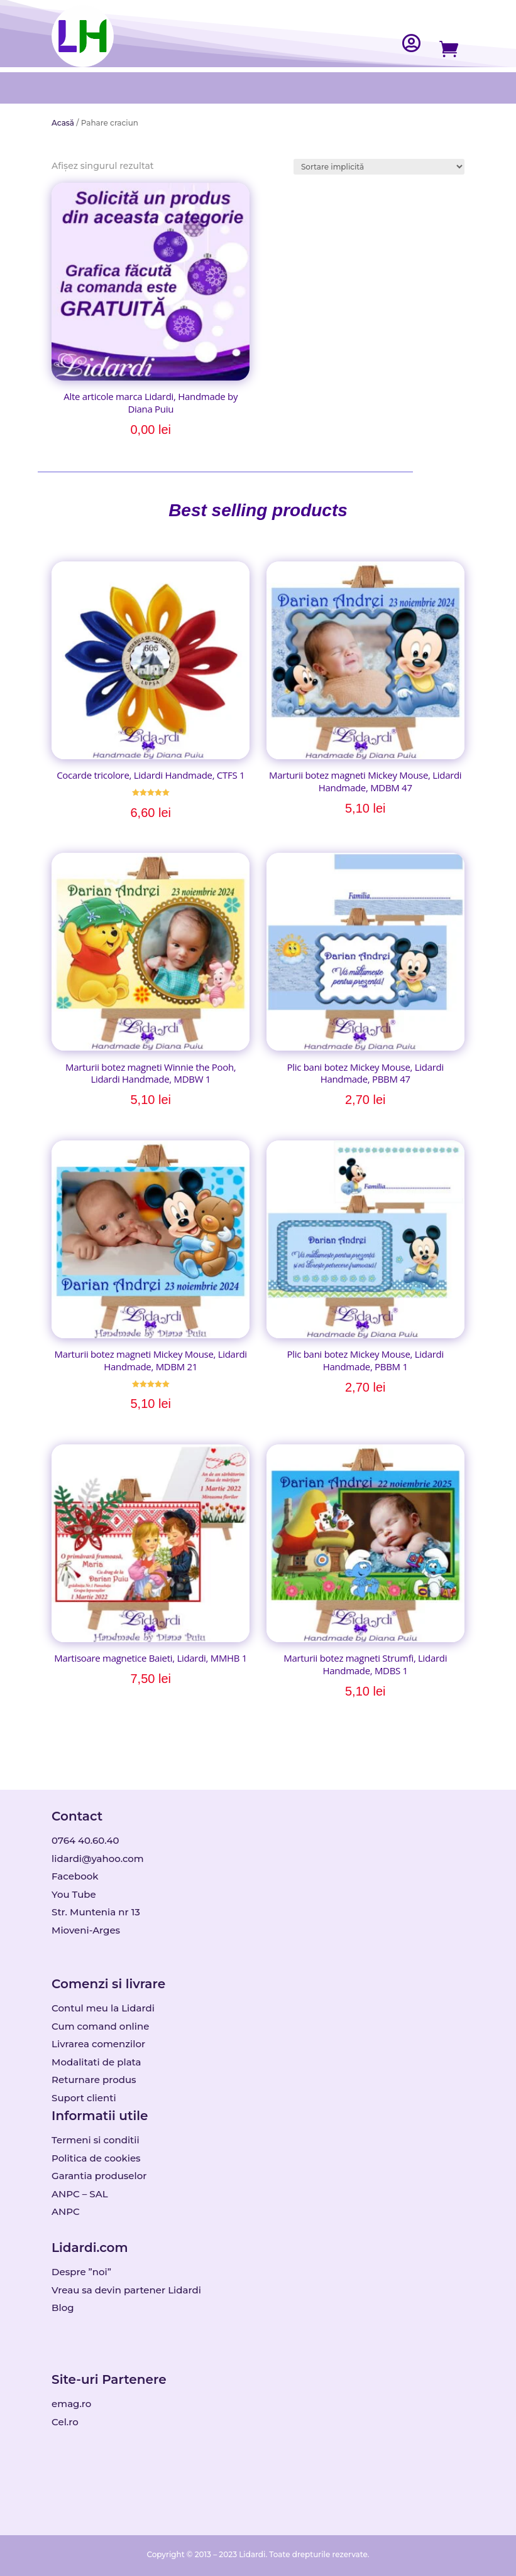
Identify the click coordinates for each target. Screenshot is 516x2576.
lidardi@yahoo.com (98, 1858)
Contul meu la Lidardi (103, 2008)
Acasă (63, 122)
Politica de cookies (96, 2158)
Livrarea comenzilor (98, 2044)
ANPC (66, 2211)
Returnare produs (94, 2080)
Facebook (75, 1876)
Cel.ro (65, 2422)
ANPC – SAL (79, 2194)
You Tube (74, 1894)
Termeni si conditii (96, 2140)
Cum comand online (100, 2026)
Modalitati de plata (96, 2062)
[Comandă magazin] (379, 167)
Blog (63, 2308)
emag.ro (71, 2404)
